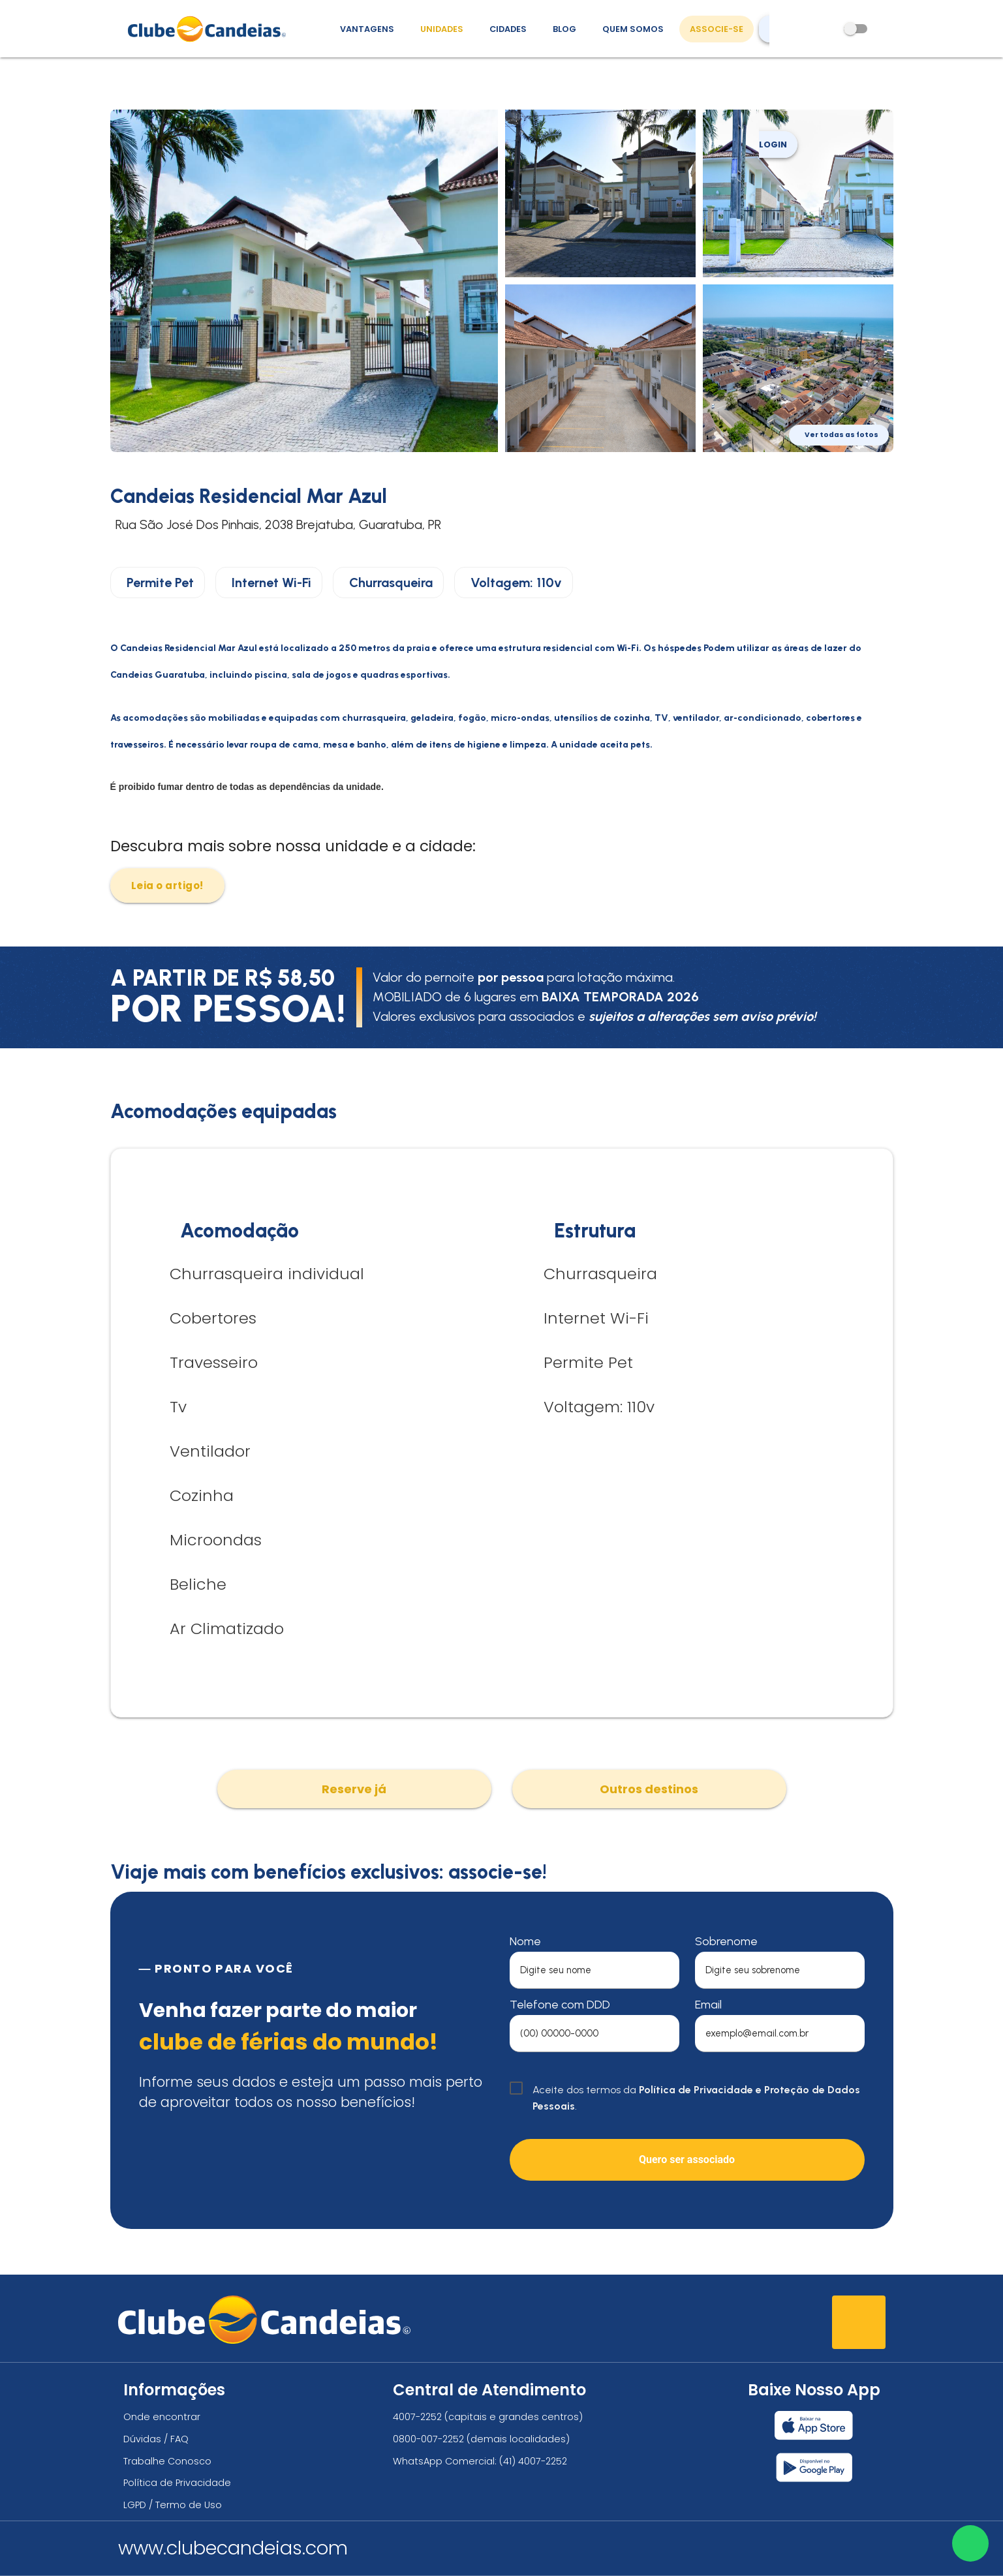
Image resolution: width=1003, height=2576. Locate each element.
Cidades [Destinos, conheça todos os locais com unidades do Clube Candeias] (508, 29)
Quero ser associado (687, 2159)
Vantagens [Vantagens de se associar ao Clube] (367, 29)
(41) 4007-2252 (533, 2461)
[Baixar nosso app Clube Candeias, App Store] (814, 2425)
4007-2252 (417, 2416)
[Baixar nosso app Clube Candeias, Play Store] (814, 2467)
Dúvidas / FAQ (156, 2439)
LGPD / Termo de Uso (172, 2504)
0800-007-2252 (428, 2439)
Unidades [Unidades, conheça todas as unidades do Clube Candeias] (441, 29)
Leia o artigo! (167, 885)
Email (708, 2004)
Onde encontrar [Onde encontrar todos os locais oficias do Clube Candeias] (161, 2416)
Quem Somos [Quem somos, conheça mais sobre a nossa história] (633, 29)
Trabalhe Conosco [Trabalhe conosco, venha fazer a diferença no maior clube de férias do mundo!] (167, 2461)
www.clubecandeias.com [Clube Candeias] (233, 2548)
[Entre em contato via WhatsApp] (968, 2541)
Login (778, 104)
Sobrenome (726, 1941)
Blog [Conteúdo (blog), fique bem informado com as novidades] (564, 29)
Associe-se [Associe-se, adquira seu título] (716, 29)
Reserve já (354, 1789)
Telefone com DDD (560, 2004)
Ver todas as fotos (841, 435)
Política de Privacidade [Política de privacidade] (177, 2482)
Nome (525, 1941)
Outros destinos (649, 1789)
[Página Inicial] (210, 28)
